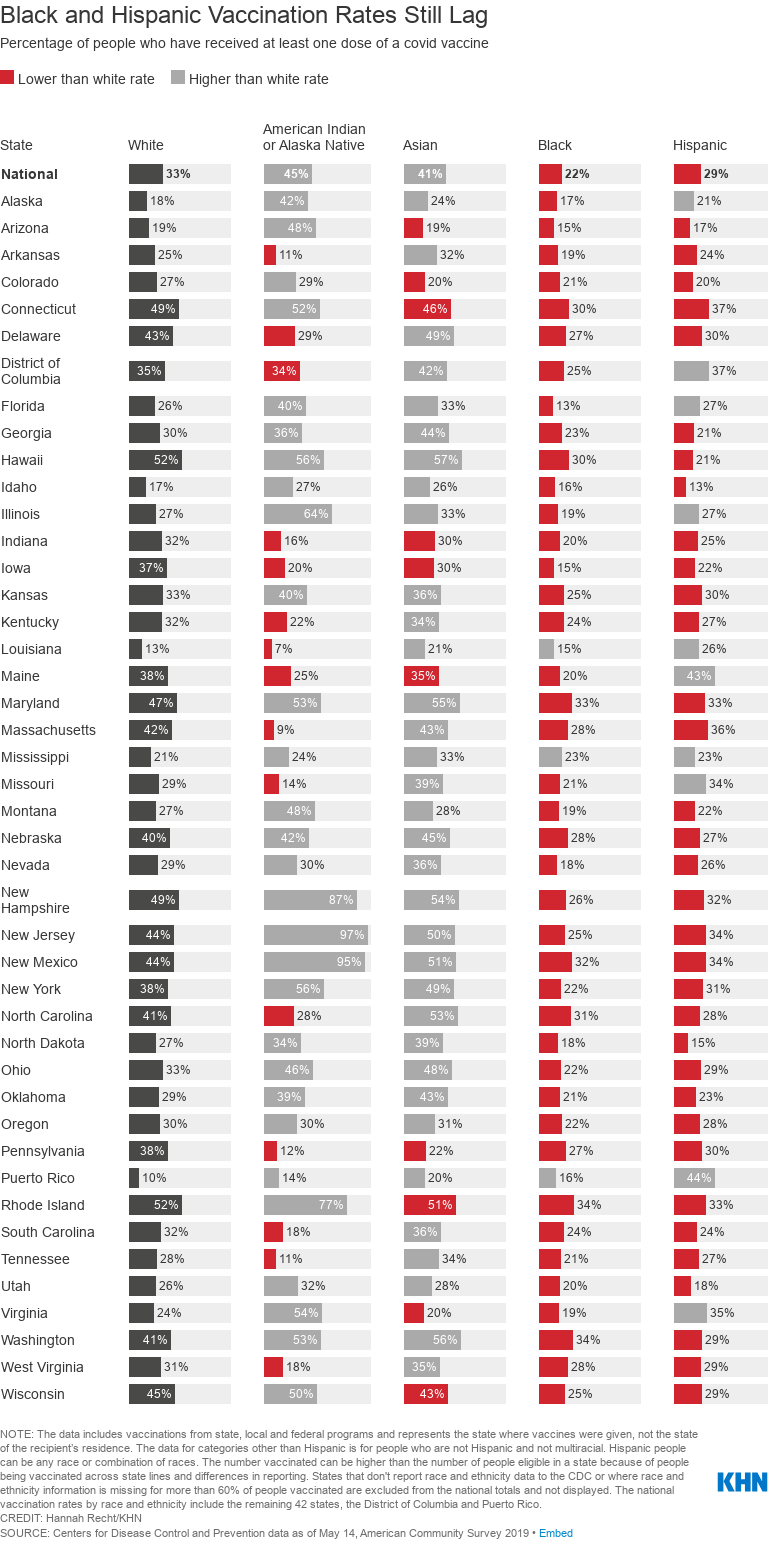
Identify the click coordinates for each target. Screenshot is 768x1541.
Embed (556, 1533)
